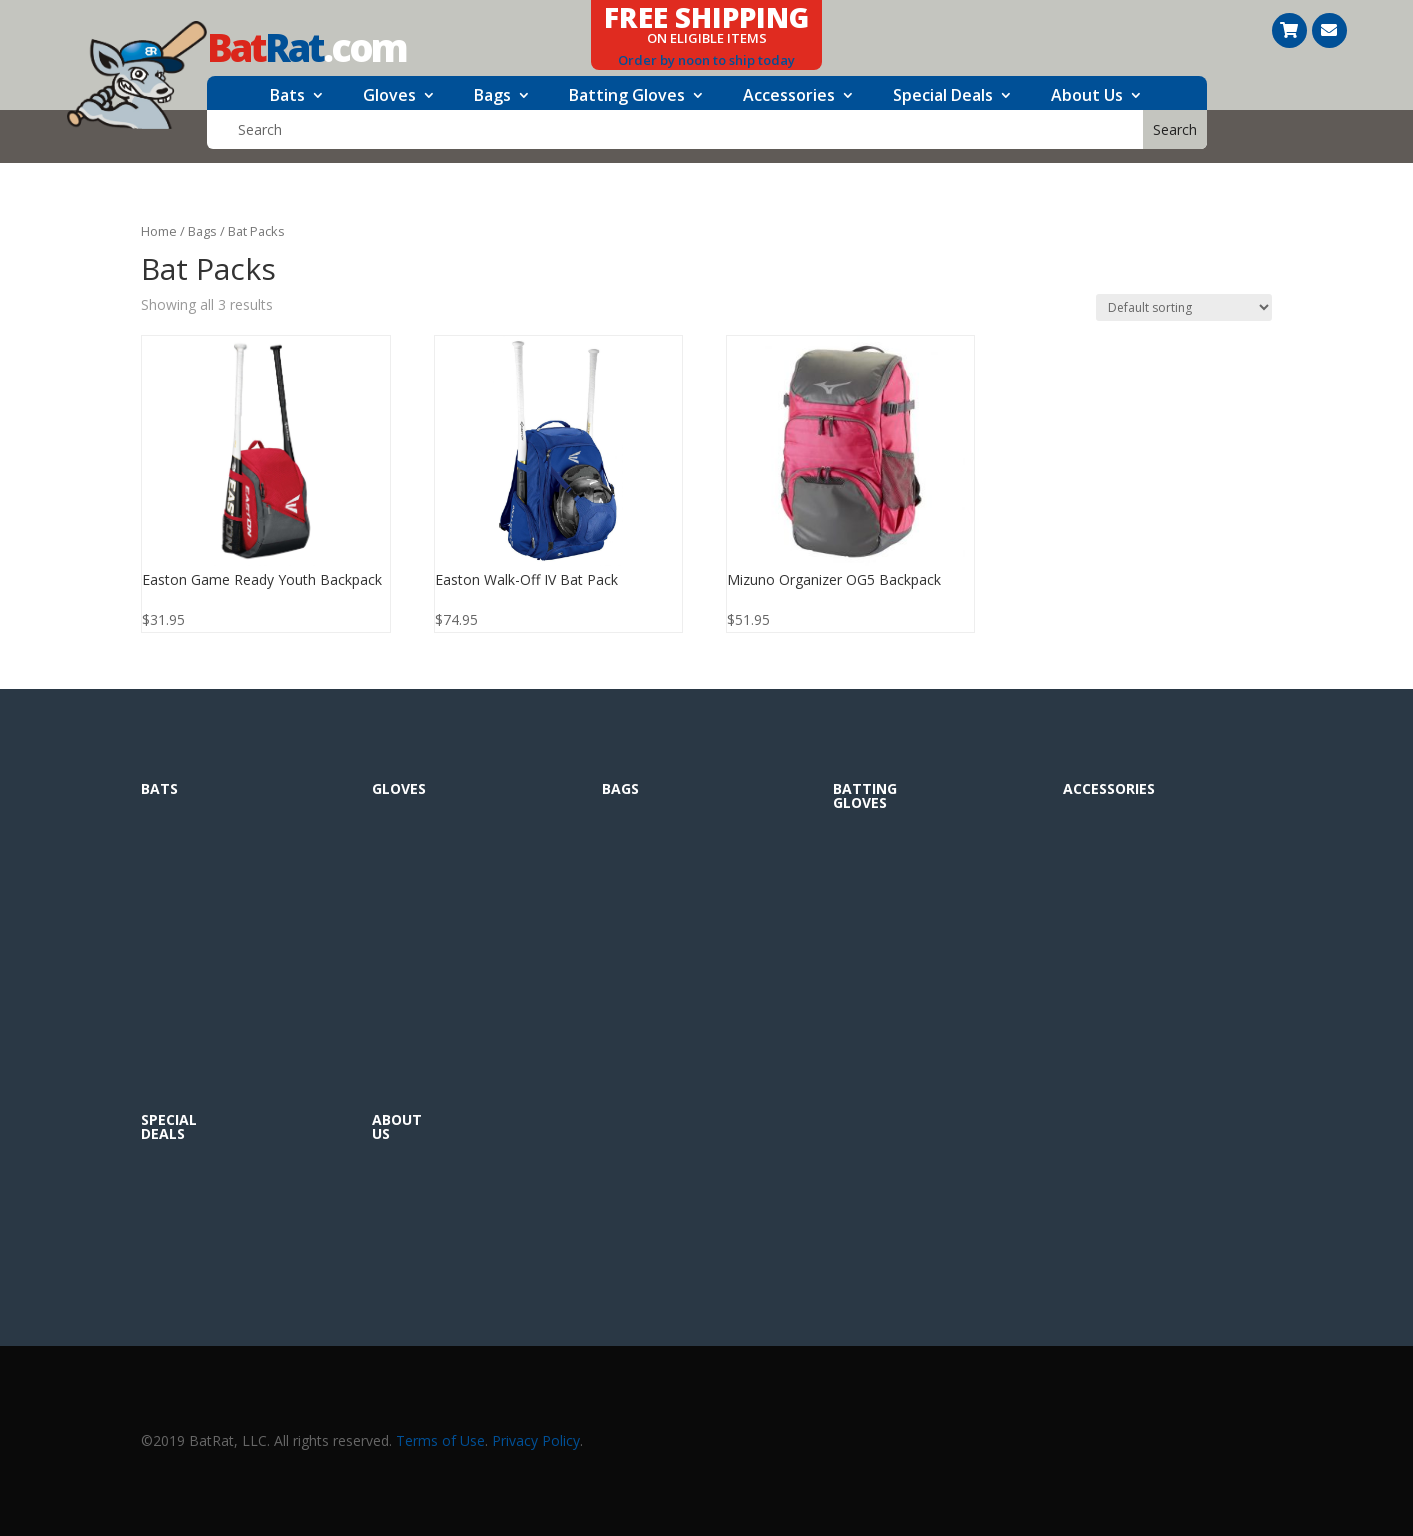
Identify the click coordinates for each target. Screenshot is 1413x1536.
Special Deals (943, 97)
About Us (1087, 97)
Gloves (389, 97)
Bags (492, 97)
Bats (287, 97)
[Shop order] (1184, 307)
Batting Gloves (627, 97)
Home (159, 231)
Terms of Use (440, 1440)
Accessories (789, 97)
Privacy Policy (536, 1440)
